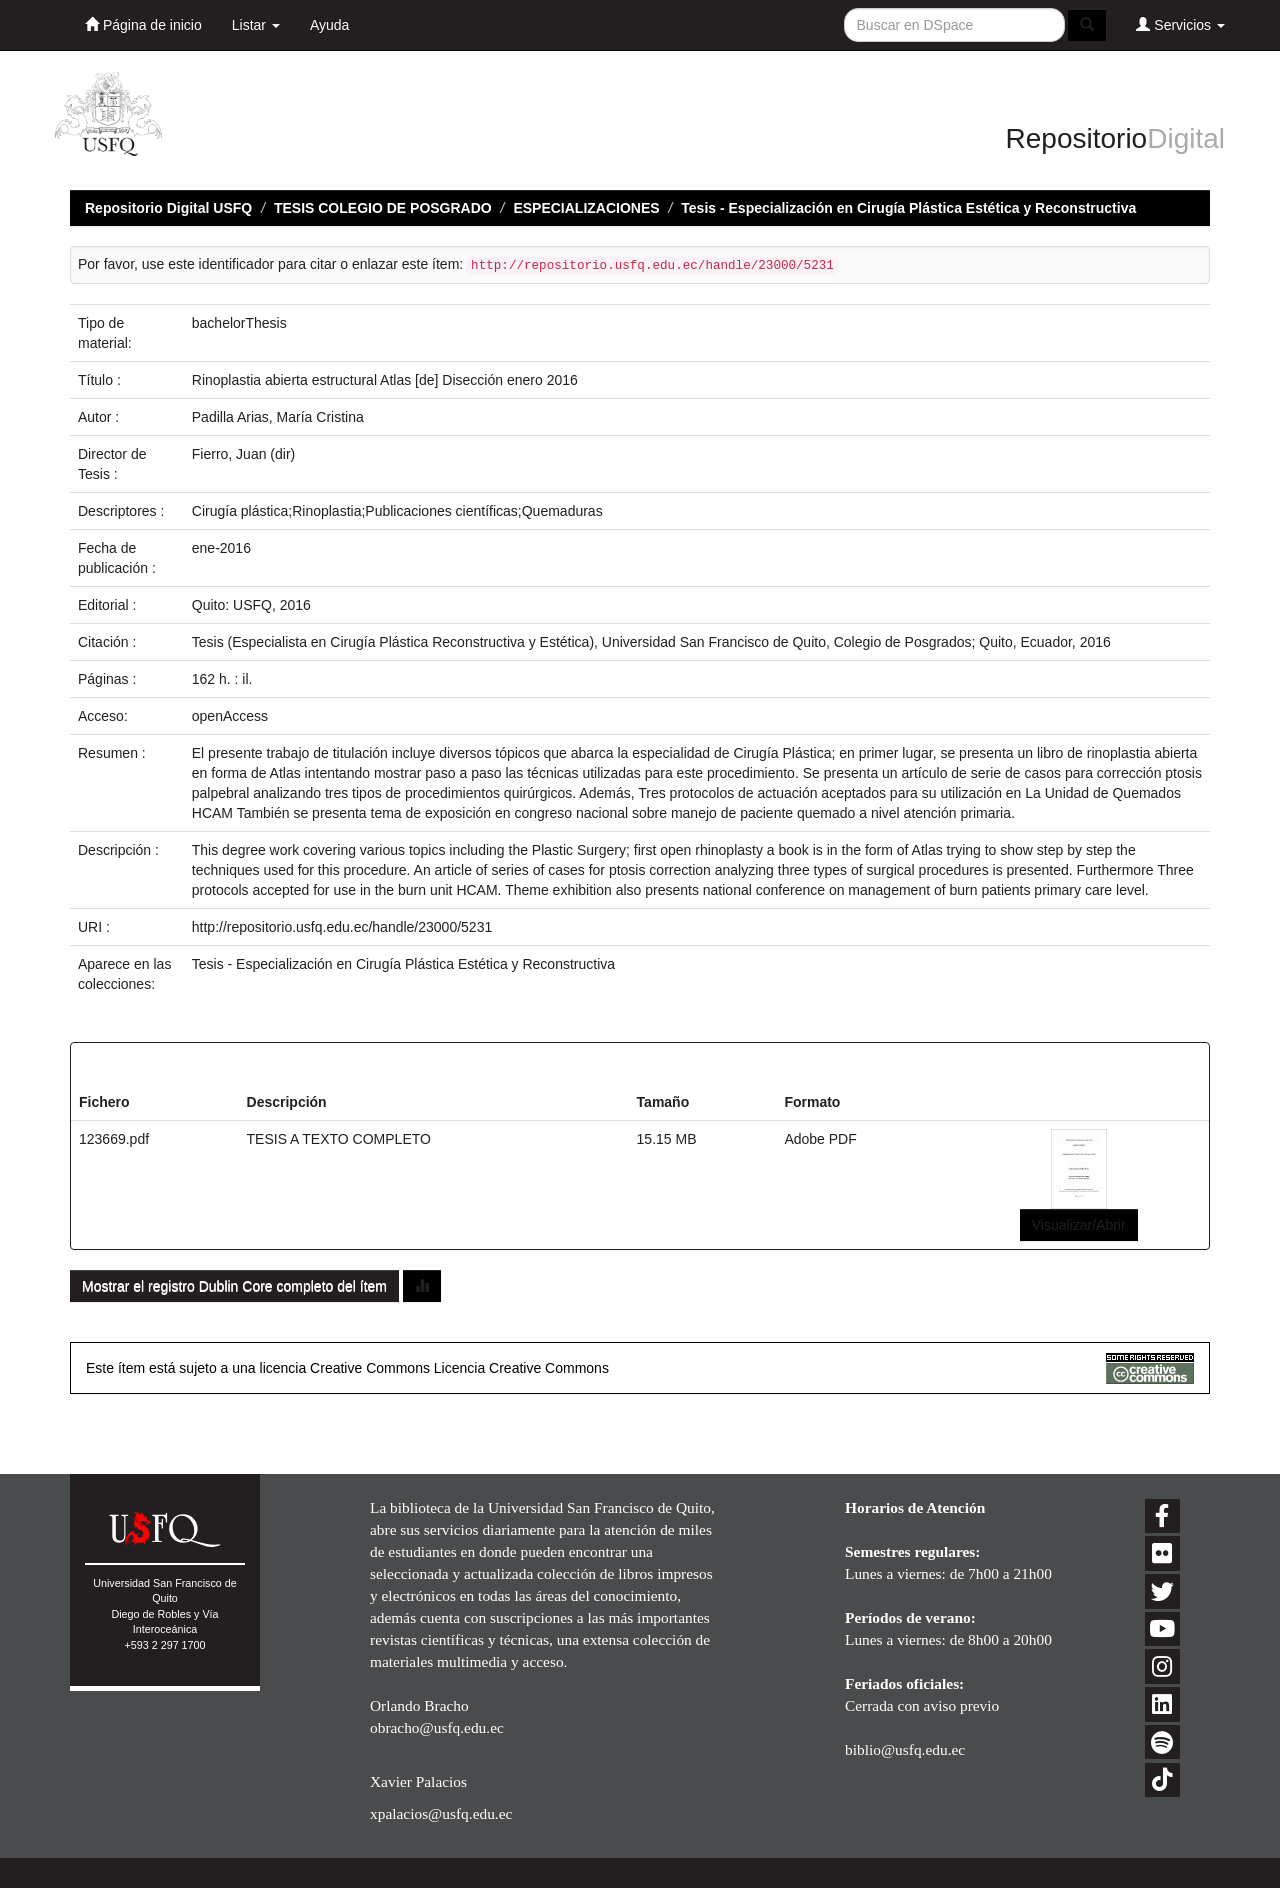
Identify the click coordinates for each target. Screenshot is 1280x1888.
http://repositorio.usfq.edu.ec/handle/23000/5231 (342, 927)
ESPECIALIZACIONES (586, 208)
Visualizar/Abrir (1079, 1225)
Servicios (1180, 24)
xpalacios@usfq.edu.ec (441, 1813)
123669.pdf (114, 1139)
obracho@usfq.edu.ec (437, 1727)
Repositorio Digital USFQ (168, 208)
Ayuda (329, 25)
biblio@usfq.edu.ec (905, 1749)
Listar (256, 25)
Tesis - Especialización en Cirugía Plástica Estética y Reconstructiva (908, 208)
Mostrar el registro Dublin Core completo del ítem (234, 1286)
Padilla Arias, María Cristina (278, 417)
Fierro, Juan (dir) (243, 454)
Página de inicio (143, 24)
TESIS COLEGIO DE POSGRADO (383, 208)
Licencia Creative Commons (521, 1368)
